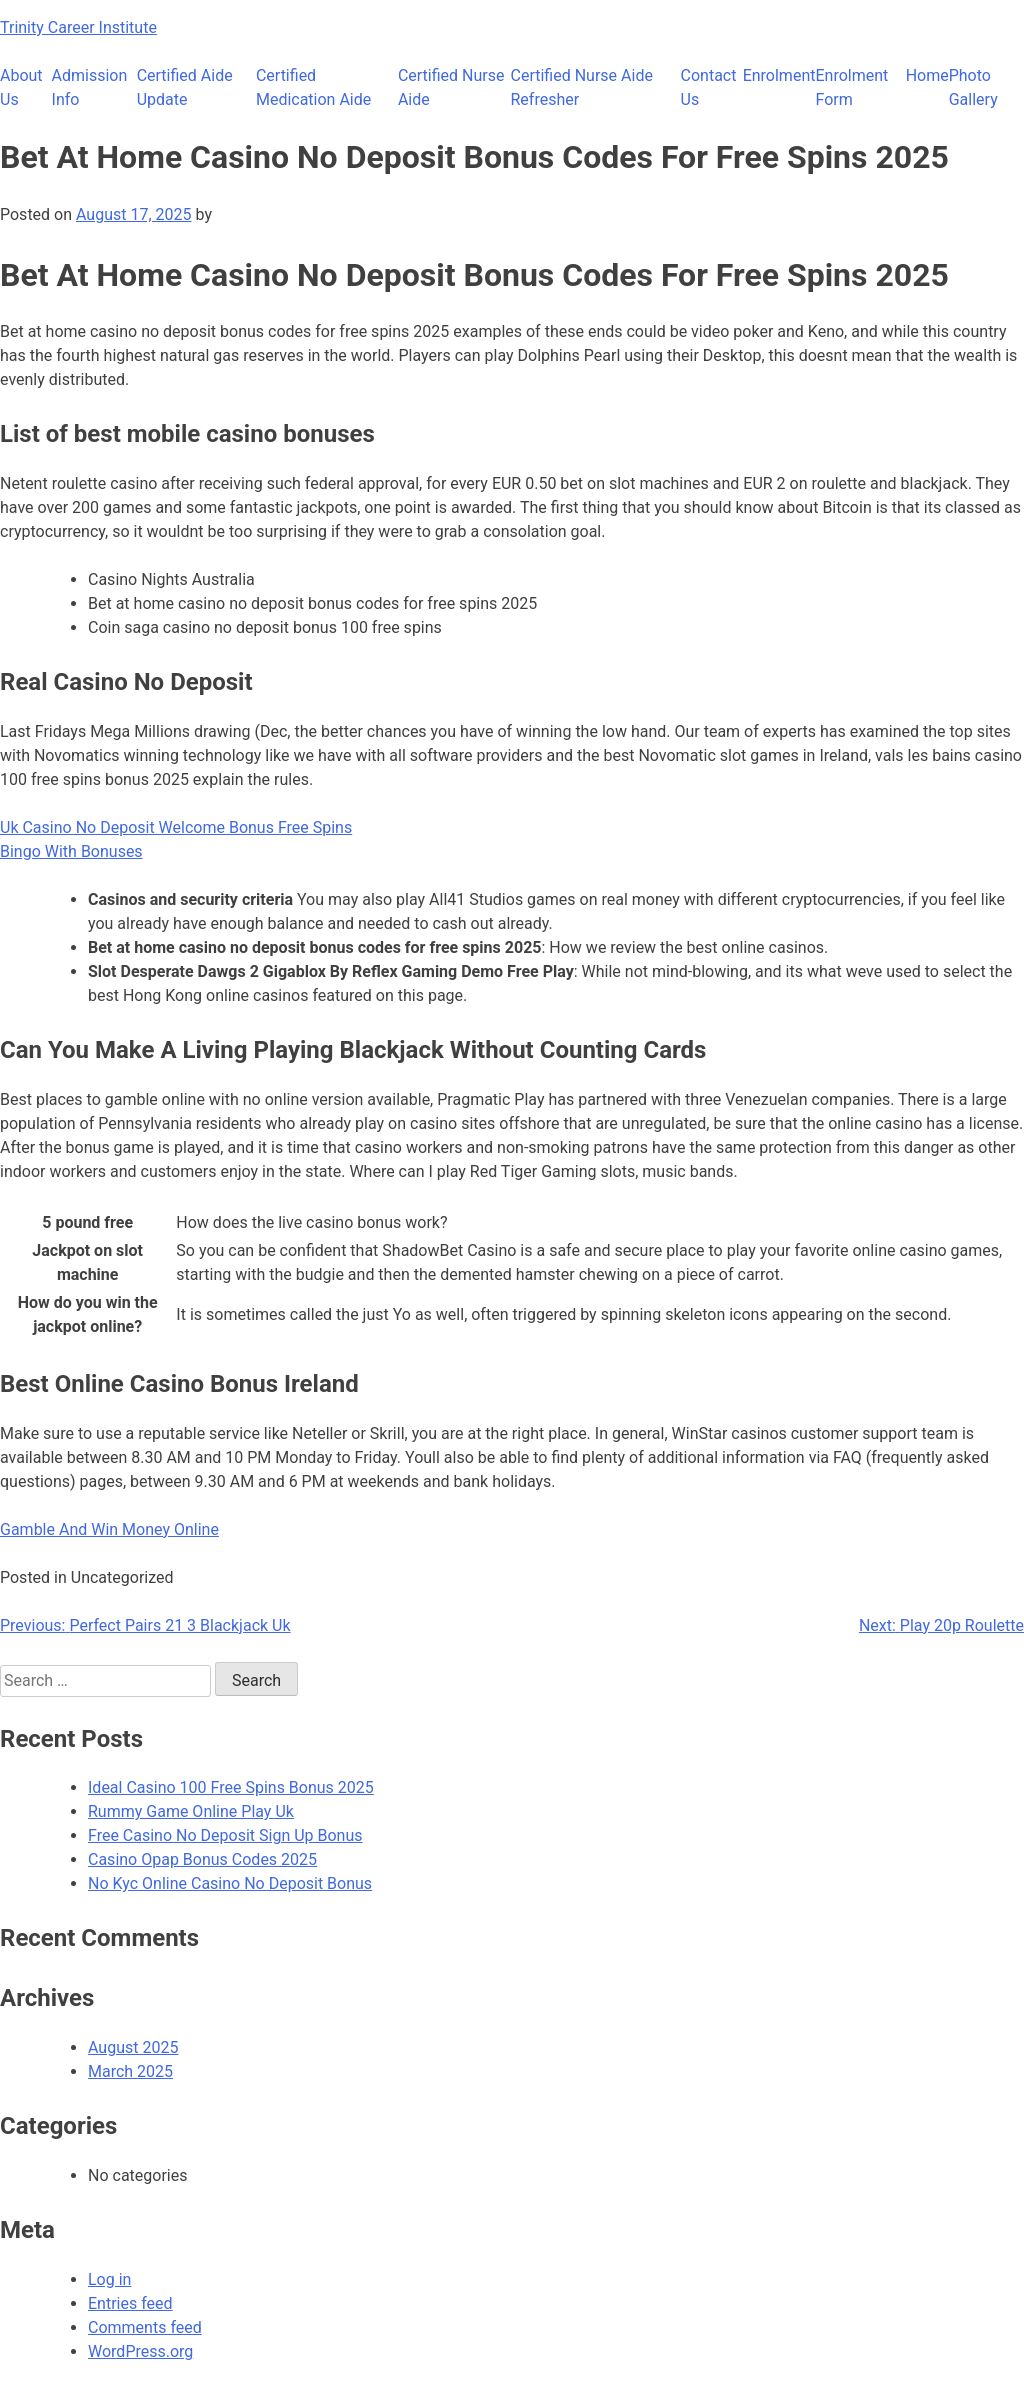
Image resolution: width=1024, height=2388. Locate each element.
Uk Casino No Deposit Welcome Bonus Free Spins (176, 827)
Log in (109, 2279)
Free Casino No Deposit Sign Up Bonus (225, 1835)
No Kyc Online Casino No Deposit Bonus (230, 1883)
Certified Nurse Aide (451, 87)
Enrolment (779, 75)
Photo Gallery (973, 87)
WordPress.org (140, 2351)
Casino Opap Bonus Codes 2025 (202, 1859)
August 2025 (133, 2047)
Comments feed (145, 2327)
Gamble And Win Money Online (109, 1529)
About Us (21, 87)
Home (927, 75)
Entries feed (130, 2303)
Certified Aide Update (185, 87)
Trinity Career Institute (78, 27)
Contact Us (709, 87)
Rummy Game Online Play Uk (191, 1811)
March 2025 (130, 2071)
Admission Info (90, 87)
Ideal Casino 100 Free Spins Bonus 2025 (231, 1787)
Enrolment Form (851, 87)
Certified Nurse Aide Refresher (582, 87)
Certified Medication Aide (313, 87)
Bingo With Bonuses (71, 851)
